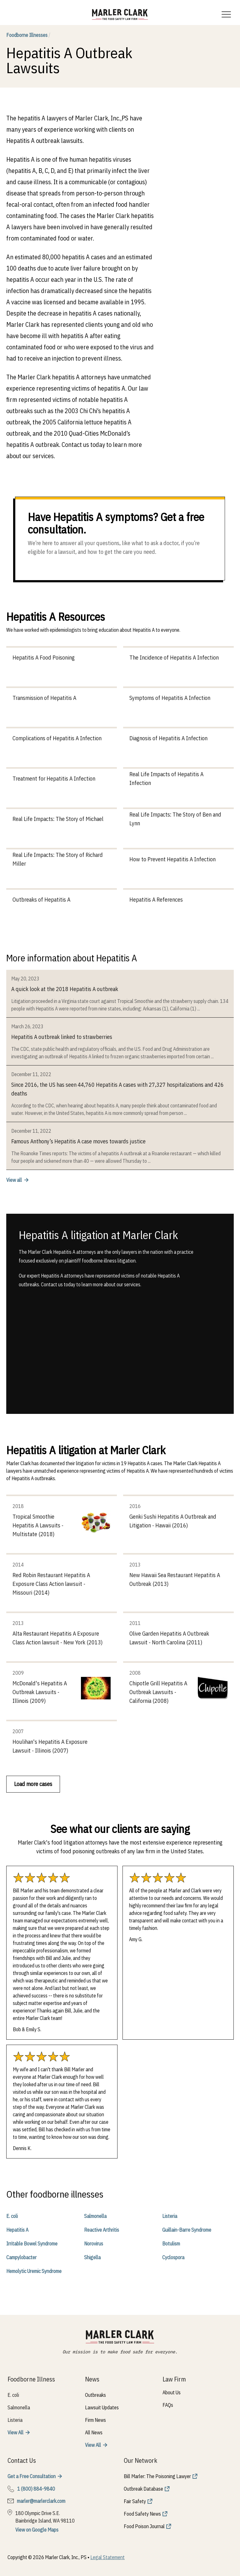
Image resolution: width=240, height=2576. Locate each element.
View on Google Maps (36, 2530)
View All (15, 2432)
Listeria (169, 2216)
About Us (171, 2392)
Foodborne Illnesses (28, 35)
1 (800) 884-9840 (36, 2489)
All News (93, 2432)
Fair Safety (135, 2501)
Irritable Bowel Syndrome (32, 2243)
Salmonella (95, 2216)
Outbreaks (95, 2395)
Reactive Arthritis (101, 2230)
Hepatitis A (17, 2230)
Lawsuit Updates (102, 2407)
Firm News (95, 2420)
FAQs (167, 2405)
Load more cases (33, 1784)
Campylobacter (21, 2257)
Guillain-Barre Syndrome (186, 2230)
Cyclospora (173, 2257)
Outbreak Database (143, 2489)
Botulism (171, 2243)
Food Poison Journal (144, 2526)
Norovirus (93, 2243)
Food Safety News (142, 2514)
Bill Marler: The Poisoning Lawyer (157, 2476)
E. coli (12, 2216)
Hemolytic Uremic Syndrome (34, 2271)
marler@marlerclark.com (41, 2501)
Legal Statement (107, 2557)
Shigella (92, 2257)
